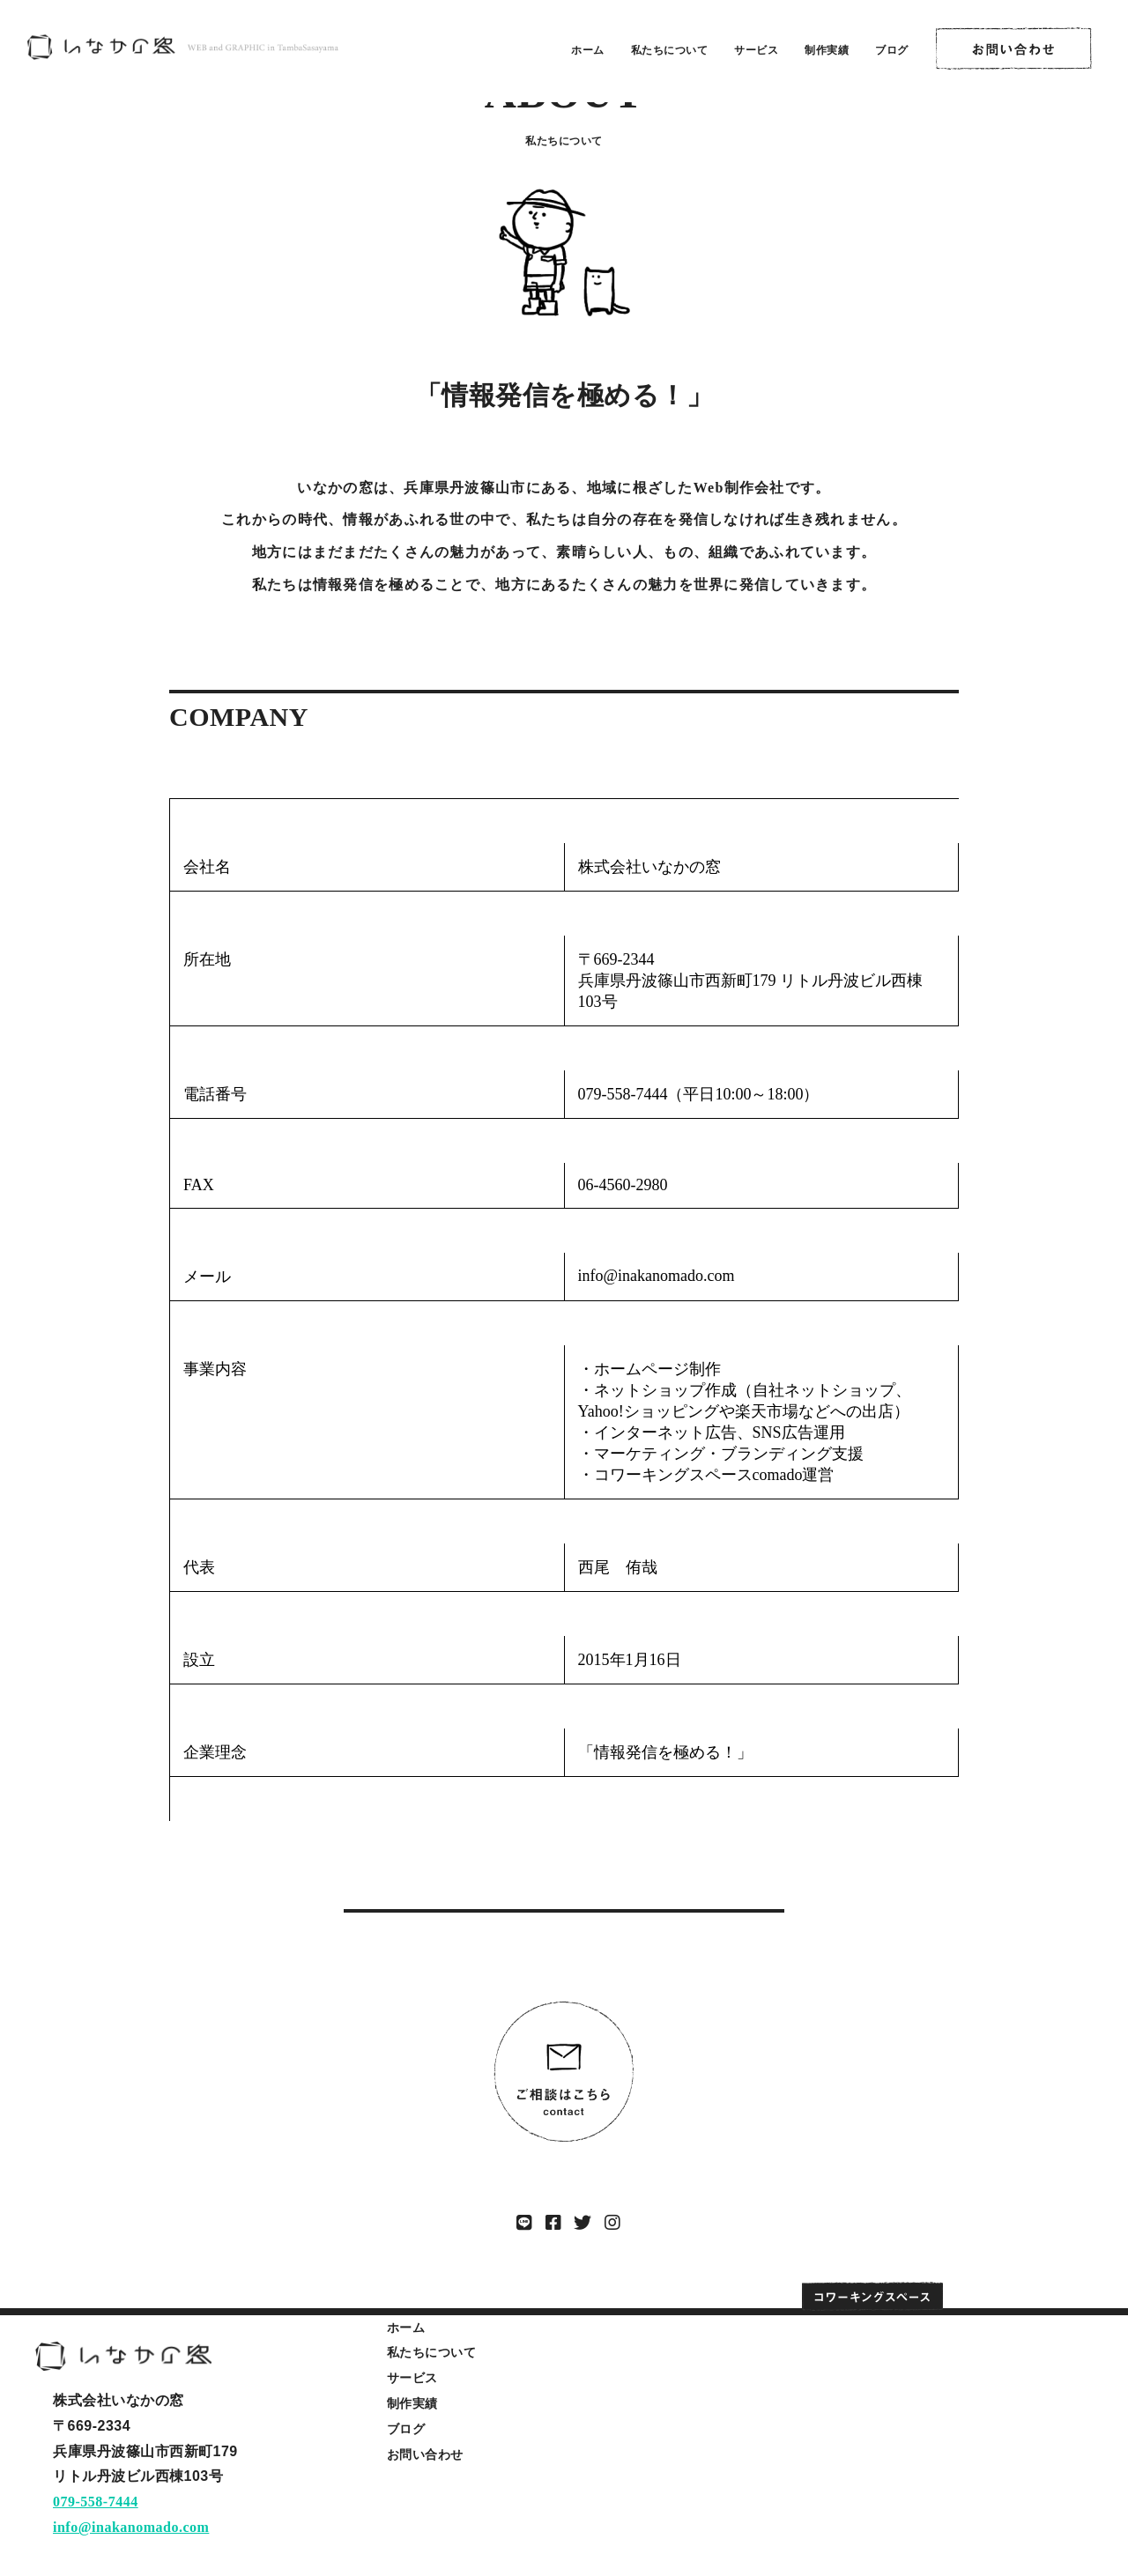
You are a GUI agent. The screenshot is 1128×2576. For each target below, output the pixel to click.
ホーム (588, 50)
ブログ (892, 50)
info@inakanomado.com (131, 2527)
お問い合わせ (425, 2454)
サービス (756, 50)
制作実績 (827, 50)
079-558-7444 (95, 2501)
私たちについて (670, 50)
